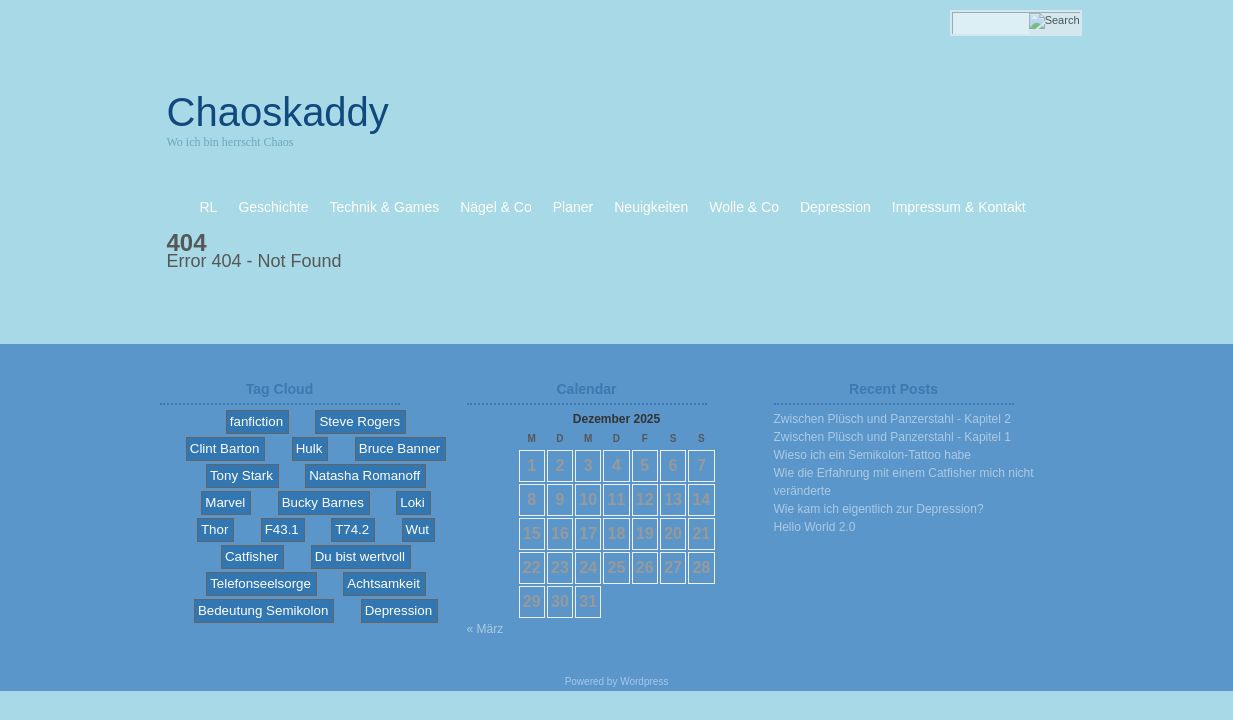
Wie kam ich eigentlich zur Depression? (879, 509)
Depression (398, 610)
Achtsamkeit (383, 583)
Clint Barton (225, 448)
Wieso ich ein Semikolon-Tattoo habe (872, 455)
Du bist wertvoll (360, 556)
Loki (412, 502)
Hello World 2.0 (815, 527)
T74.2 (352, 529)
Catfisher (251, 556)
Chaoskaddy (278, 112)
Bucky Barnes (323, 502)
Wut (417, 529)
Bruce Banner (400, 448)
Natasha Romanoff (364, 475)
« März (485, 629)
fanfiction (256, 421)
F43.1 (282, 529)
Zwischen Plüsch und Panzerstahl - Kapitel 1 (892, 437)
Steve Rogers (359, 421)
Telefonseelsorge (260, 583)
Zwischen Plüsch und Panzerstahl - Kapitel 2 (892, 419)
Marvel (225, 502)
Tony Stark (241, 475)
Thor (214, 529)
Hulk (309, 448)
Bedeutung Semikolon (263, 610)
